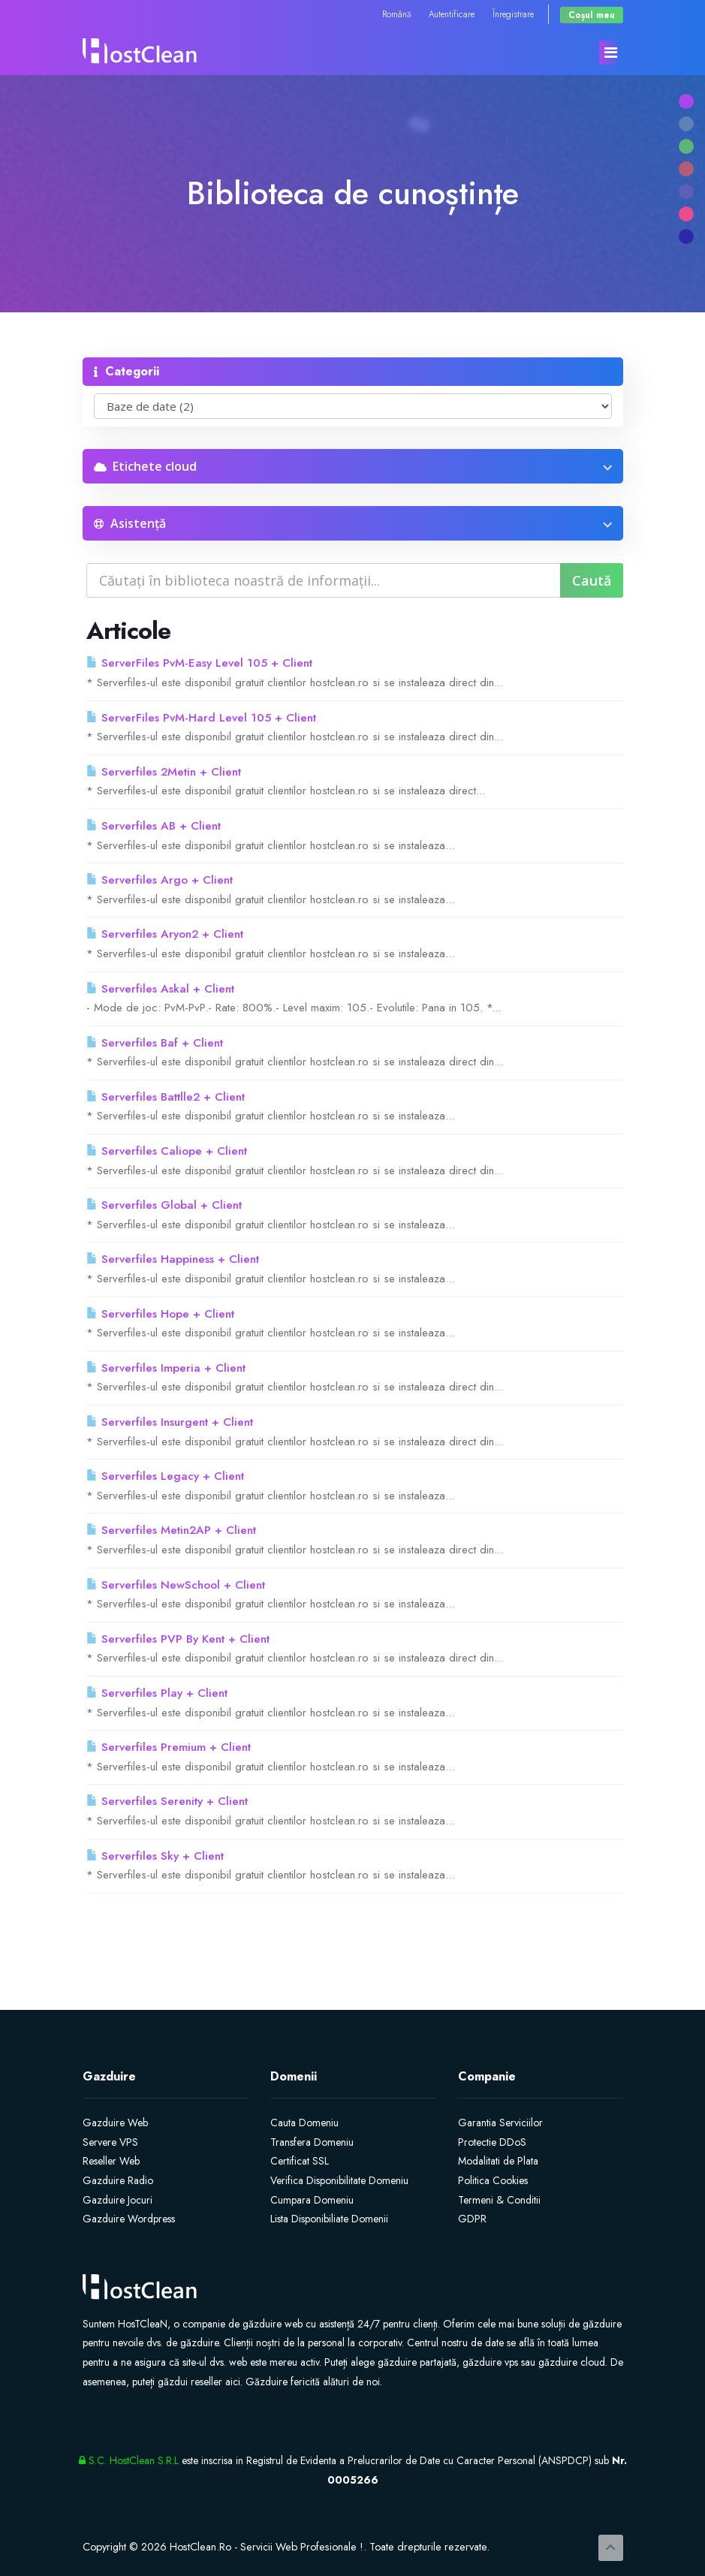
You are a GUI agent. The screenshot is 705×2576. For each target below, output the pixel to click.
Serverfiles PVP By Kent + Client (178, 1639)
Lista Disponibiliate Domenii (329, 2218)
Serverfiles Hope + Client (160, 1314)
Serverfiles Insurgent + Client (169, 1422)
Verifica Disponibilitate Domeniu (339, 2180)
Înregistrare (513, 14)
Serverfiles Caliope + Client (166, 1151)
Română (396, 14)
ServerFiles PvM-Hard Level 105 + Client (201, 718)
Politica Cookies (493, 2180)
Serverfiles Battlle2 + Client (165, 1097)
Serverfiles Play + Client (156, 1693)
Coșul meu (591, 14)
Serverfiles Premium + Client (168, 1747)
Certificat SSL (299, 2160)
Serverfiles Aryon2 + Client (164, 934)
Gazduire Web (115, 2122)
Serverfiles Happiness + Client (172, 1259)
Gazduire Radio (118, 2180)
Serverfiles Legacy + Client (165, 1476)
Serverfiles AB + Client (153, 826)
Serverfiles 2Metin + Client (163, 772)
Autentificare (452, 14)
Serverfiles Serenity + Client (167, 1801)
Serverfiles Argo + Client (159, 880)
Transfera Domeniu (312, 2142)
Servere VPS (110, 2142)
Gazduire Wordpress (129, 2218)
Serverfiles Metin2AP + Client (171, 1530)
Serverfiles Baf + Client (154, 1043)
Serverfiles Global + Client (164, 1205)
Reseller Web (111, 2160)
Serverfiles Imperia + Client (166, 1368)
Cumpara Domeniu (312, 2199)
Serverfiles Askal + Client (160, 989)
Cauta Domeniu (304, 2122)
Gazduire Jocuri (117, 2199)
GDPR (472, 2218)
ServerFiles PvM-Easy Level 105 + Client (199, 663)
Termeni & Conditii (499, 2199)
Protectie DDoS (492, 2142)
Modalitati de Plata (498, 2160)
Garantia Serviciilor (500, 2122)
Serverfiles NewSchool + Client (175, 1585)
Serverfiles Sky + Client (155, 1856)
